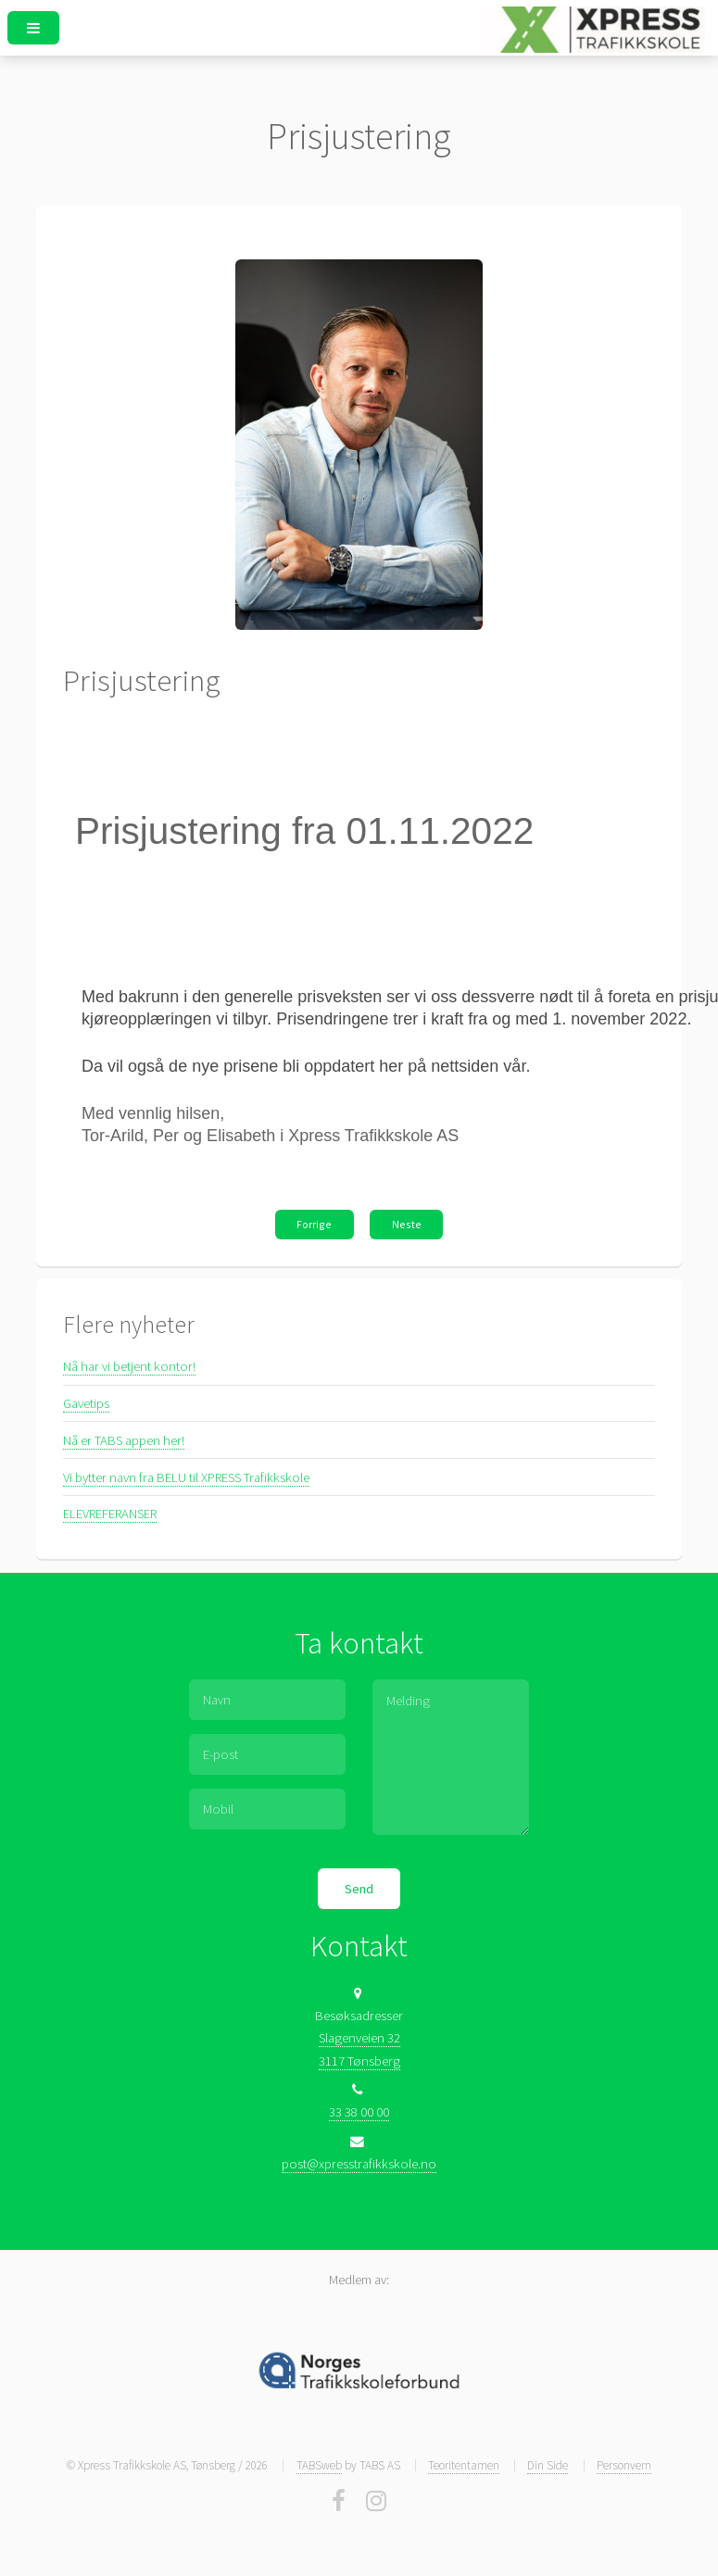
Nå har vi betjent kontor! (129, 1366)
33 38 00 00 (359, 2112)
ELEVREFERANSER (110, 1513)
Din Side (547, 2465)
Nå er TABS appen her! (123, 1440)
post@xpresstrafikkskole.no (359, 2163)
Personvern (624, 2465)
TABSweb (319, 2465)
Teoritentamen (463, 2465)
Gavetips (86, 1403)
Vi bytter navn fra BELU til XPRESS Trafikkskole (186, 1477)
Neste (407, 1224)
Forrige (314, 1224)
